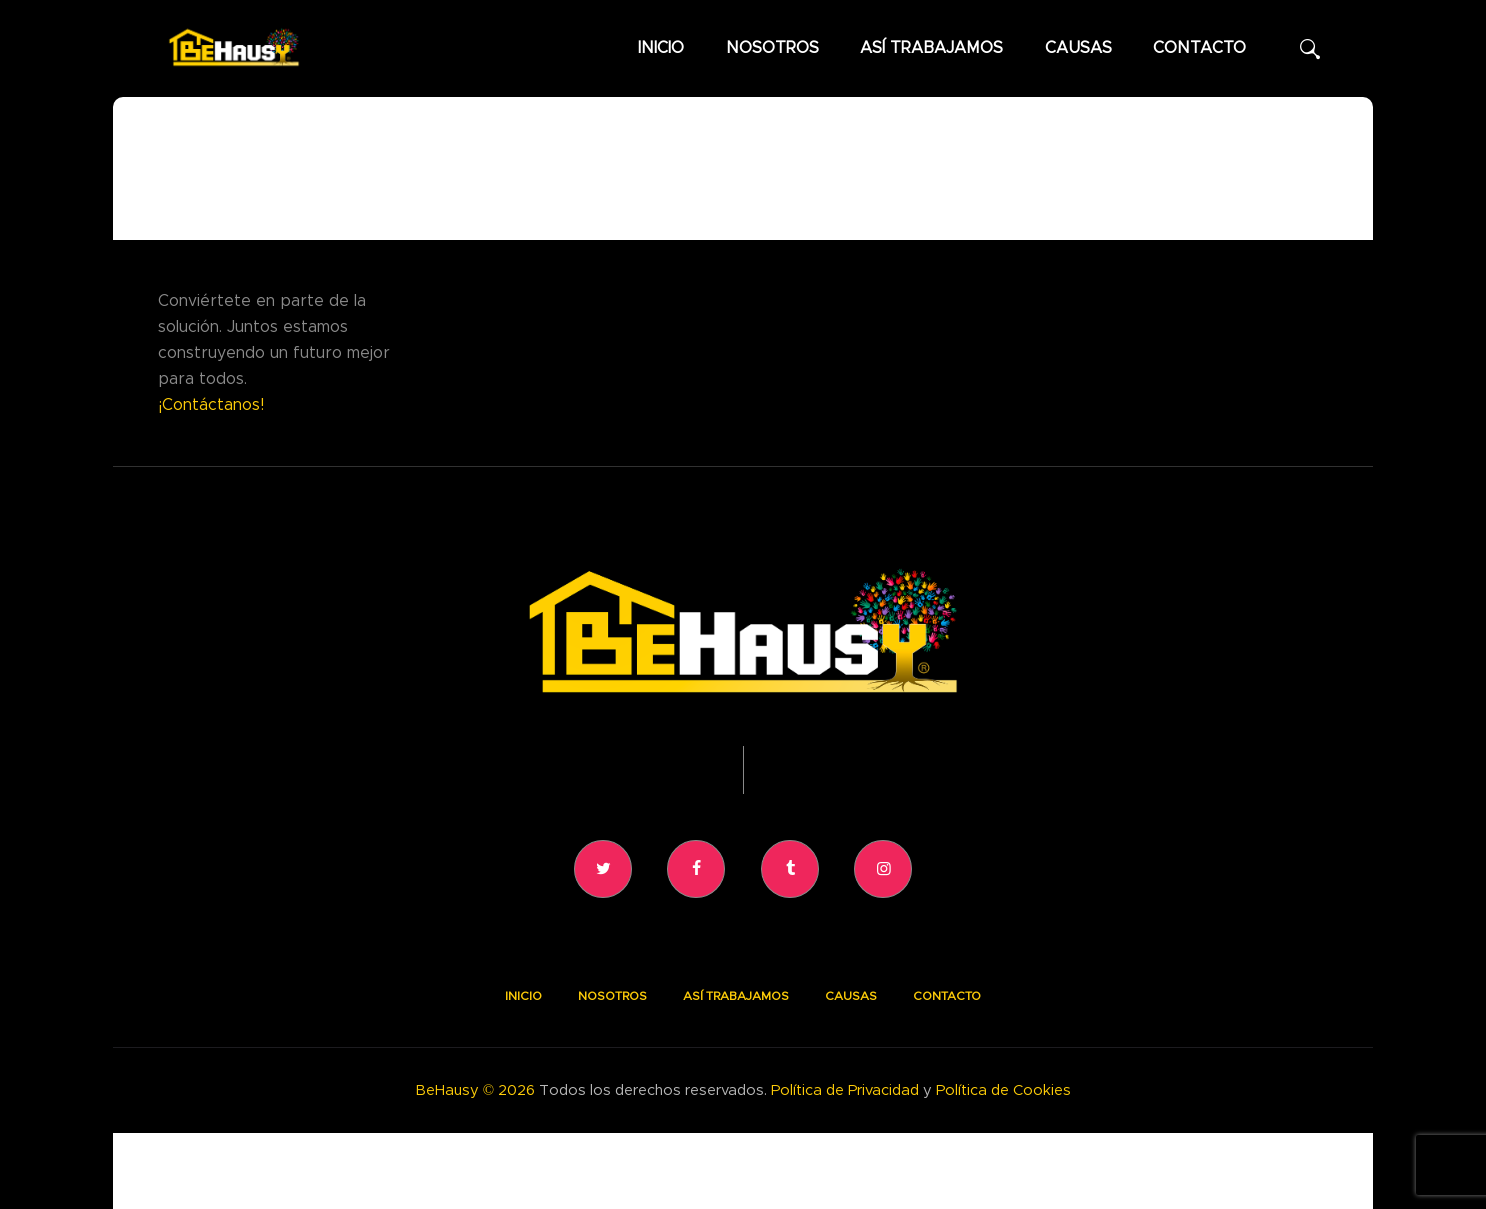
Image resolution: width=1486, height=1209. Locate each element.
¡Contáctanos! (211, 405)
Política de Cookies (1003, 1090)
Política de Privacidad (845, 1090)
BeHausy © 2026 (475, 1090)
